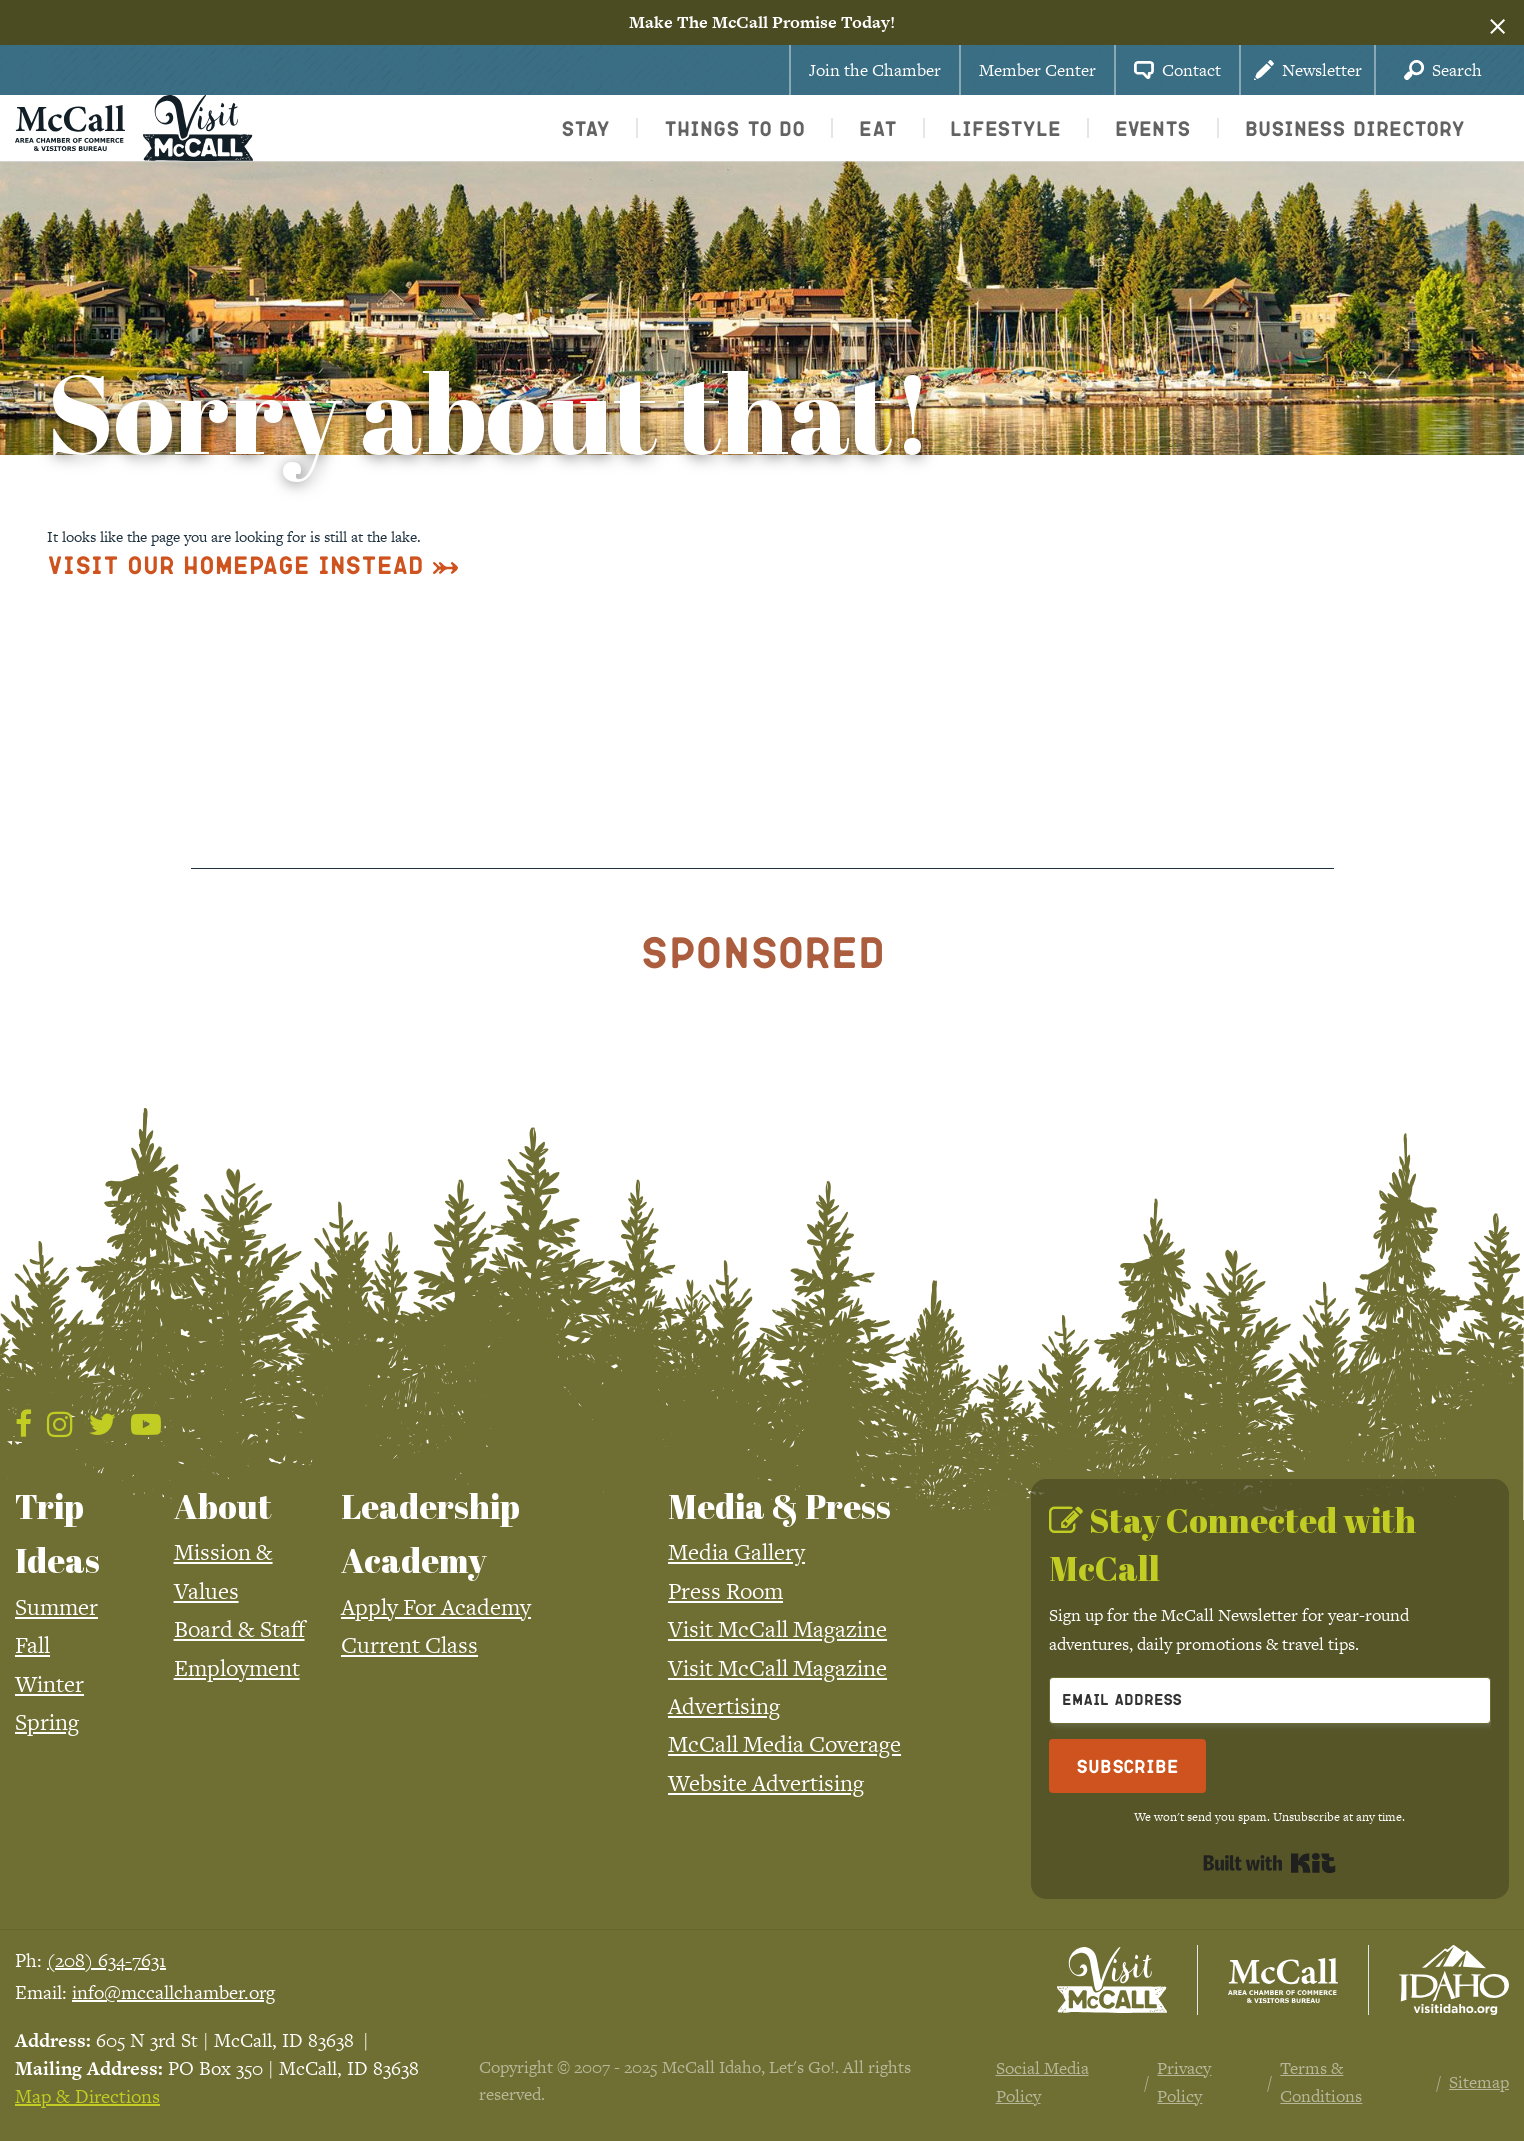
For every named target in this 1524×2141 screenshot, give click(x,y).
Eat (878, 128)
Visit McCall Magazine (777, 1629)
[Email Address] (1270, 1700)
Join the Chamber (875, 70)
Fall (32, 1645)
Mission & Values (223, 1571)
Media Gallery (736, 1552)
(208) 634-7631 (106, 1960)
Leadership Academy (430, 1533)
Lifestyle (1005, 128)
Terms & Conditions (1321, 2082)
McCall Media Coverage (784, 1744)
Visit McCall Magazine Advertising (777, 1687)
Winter (49, 1684)
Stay (585, 128)
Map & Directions (87, 2096)
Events (1153, 128)
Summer (56, 1607)
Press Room (725, 1591)
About (223, 1506)
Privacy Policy (1184, 2082)
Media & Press (779, 1506)
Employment (237, 1668)
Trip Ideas (57, 1533)
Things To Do (734, 128)
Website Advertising (766, 1783)
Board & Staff (239, 1629)
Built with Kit (1269, 1863)
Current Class (409, 1645)
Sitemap (1479, 2082)
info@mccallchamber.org (173, 1992)
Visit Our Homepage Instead (235, 564)
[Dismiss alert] (1497, 23)
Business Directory (1355, 128)
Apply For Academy (436, 1607)
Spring (47, 1722)
